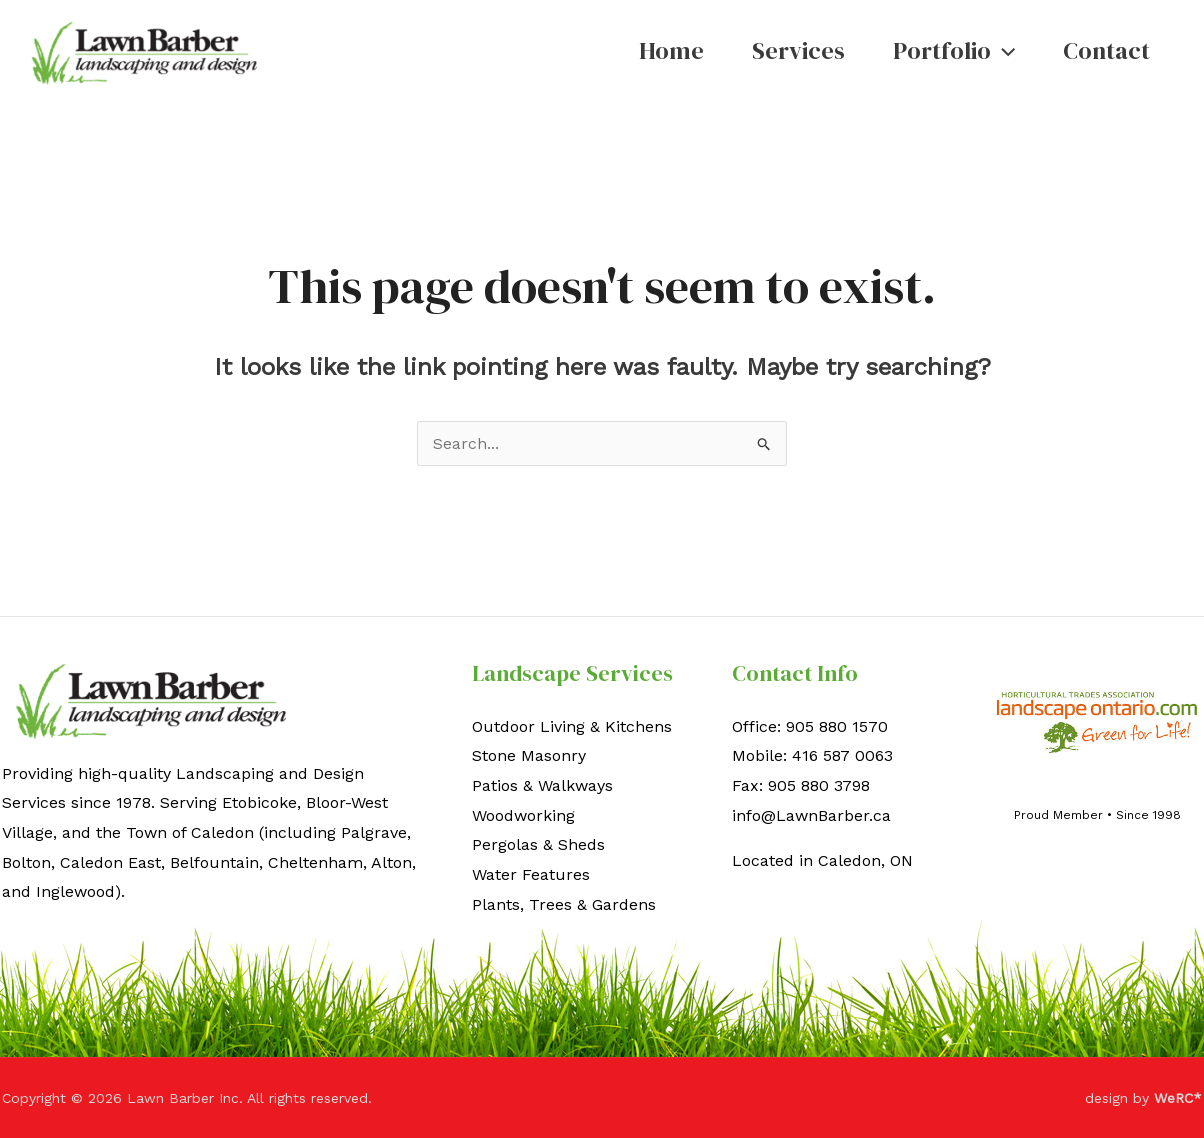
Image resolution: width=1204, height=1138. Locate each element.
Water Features (531, 874)
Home (671, 50)
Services (798, 50)
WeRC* (1178, 1098)
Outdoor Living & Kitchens (572, 726)
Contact (1106, 50)
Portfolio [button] (954, 50)
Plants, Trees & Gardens (564, 904)
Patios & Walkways (542, 785)
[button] (1003, 50)
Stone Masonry (529, 755)
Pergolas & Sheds (538, 844)
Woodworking (523, 815)
